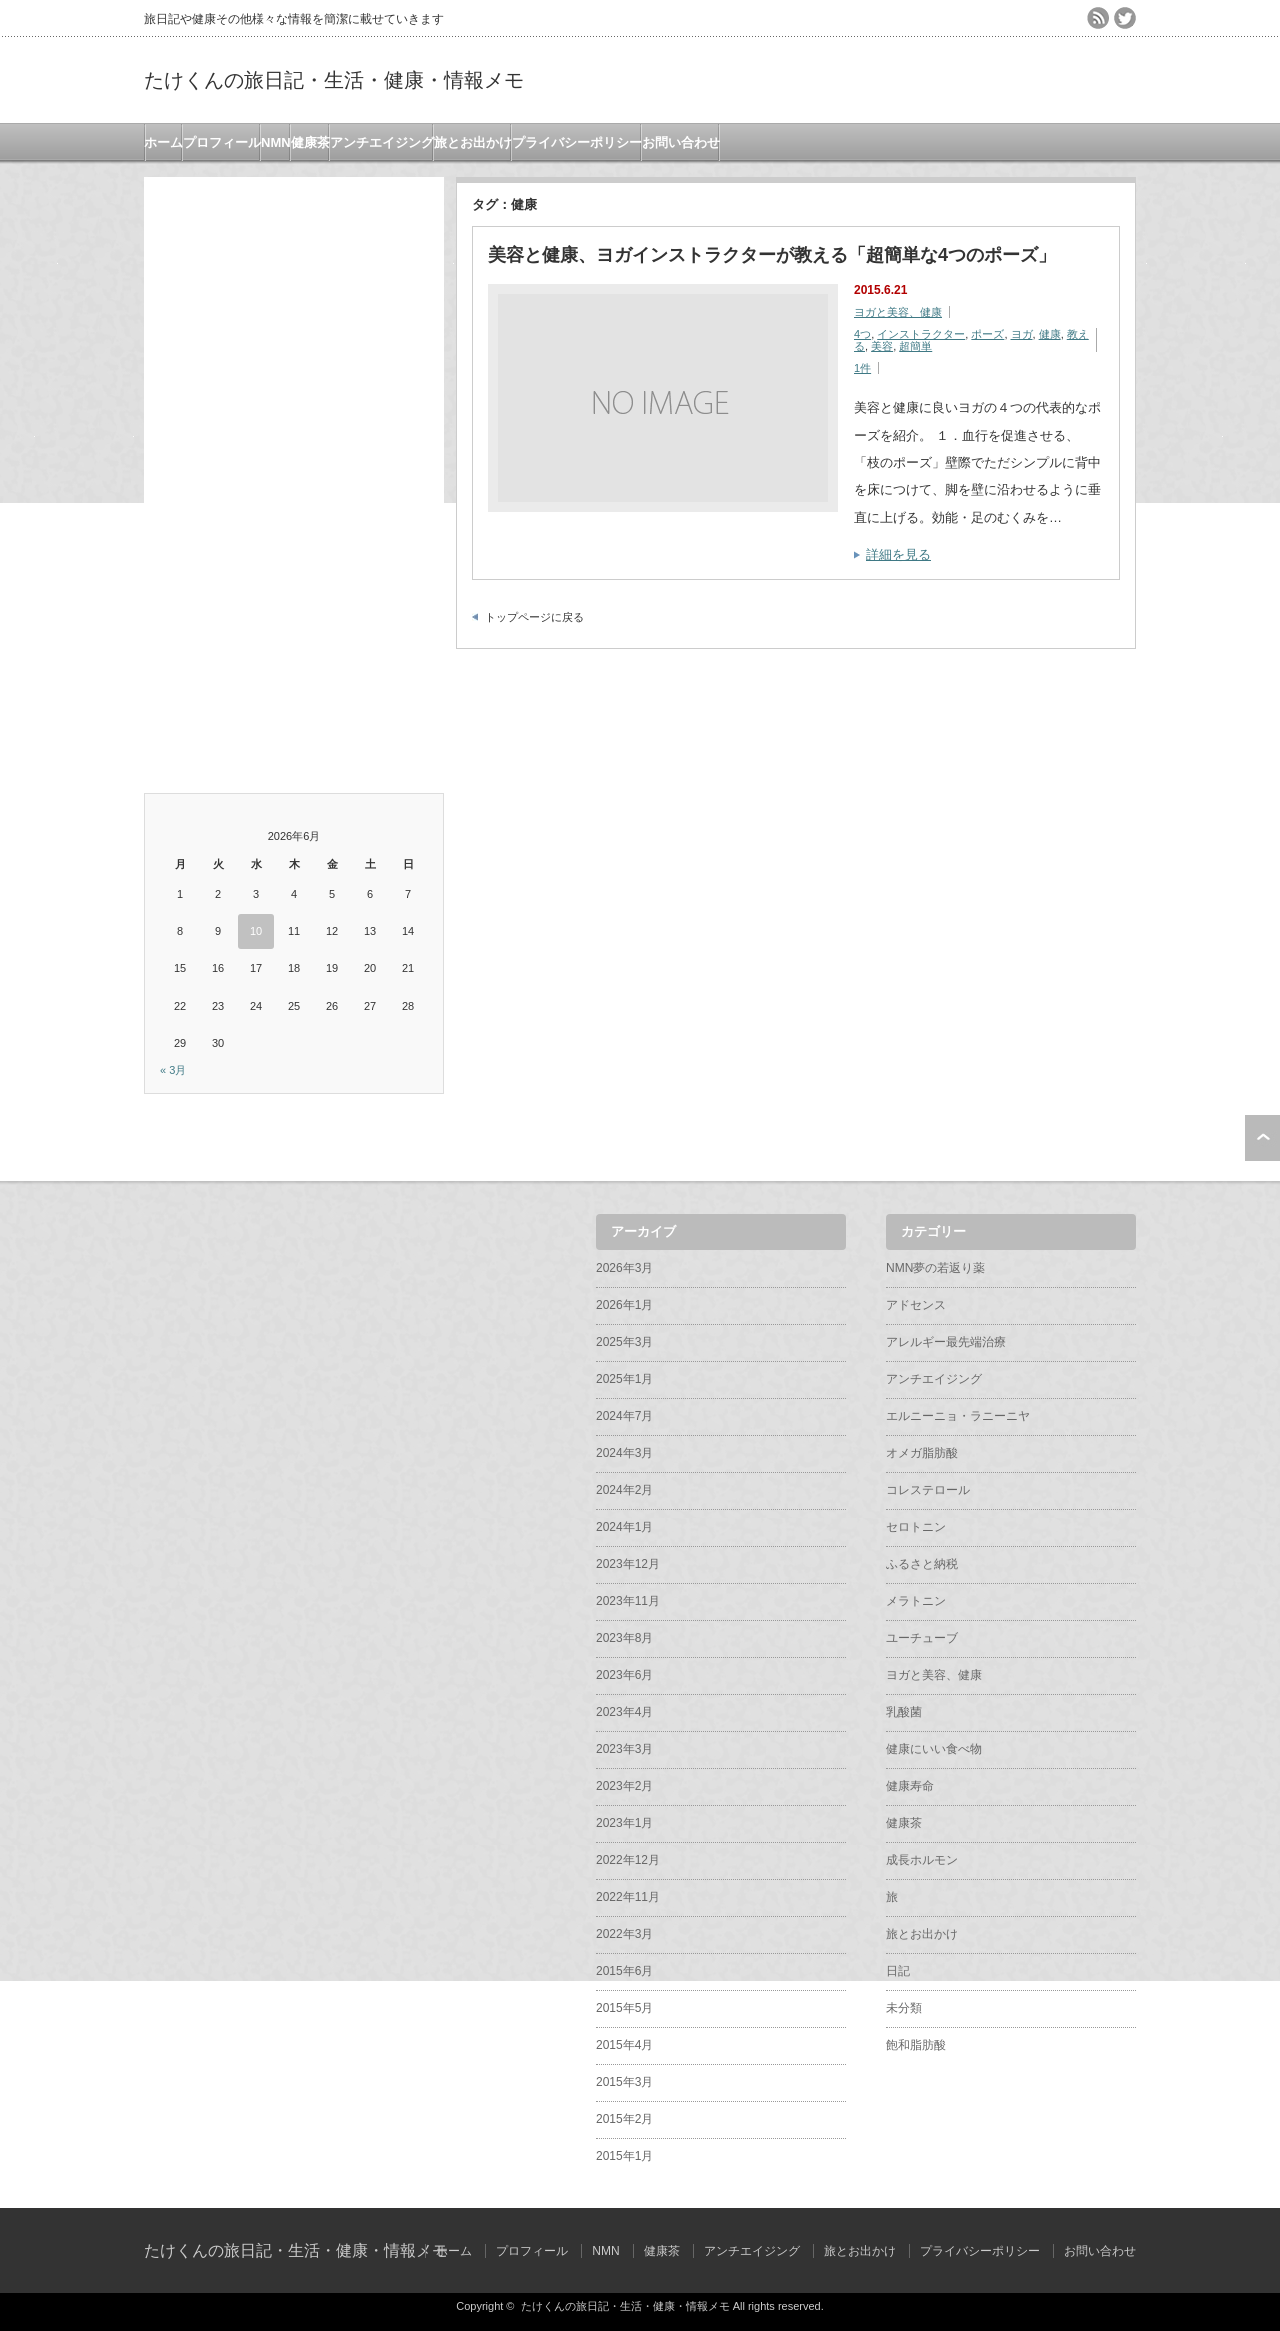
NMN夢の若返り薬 (935, 1268)
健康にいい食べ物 (934, 1749)
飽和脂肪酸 (916, 2045)
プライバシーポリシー (577, 142)
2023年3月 (624, 1749)
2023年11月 (628, 1601)
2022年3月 (624, 1934)
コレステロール (928, 1490)
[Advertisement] (294, 477)
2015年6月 (624, 1971)
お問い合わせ (681, 142)
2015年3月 (624, 2082)
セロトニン (916, 1527)
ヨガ (1022, 334)
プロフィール (222, 142)
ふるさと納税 (922, 1564)
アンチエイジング (382, 142)
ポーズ (987, 334)
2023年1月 (624, 1823)
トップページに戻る (534, 617)
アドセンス (916, 1305)
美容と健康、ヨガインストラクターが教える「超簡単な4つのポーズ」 (772, 255)
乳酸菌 (904, 1712)
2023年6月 (624, 1675)
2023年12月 (628, 1564)
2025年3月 (624, 1342)
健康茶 (310, 142)
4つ (862, 334)
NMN (276, 142)
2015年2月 (624, 2119)
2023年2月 (624, 1786)
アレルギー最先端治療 (946, 1342)
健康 (1050, 334)
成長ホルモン (922, 1860)
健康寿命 (910, 1786)
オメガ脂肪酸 (922, 1453)
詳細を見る (898, 554)
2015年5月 (624, 2008)
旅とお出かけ (473, 142)
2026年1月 (624, 1305)
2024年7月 (624, 1416)
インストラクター (921, 334)
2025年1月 (624, 1379)
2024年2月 (624, 1490)
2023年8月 (624, 1638)
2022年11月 (628, 1897)
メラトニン (916, 1601)
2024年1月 (624, 1527)
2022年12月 (628, 1860)
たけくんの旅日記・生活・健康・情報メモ (334, 80)
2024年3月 (624, 1453)
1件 (862, 368)
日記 (898, 1971)
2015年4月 (624, 2045)
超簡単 (915, 346)
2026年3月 (624, 1268)
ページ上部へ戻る (1262, 1138)
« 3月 (173, 1070)
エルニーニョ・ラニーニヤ (958, 1416)
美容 (882, 346)
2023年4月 (624, 1712)
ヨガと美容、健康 (898, 312)
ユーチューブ (922, 1638)
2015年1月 (624, 2156)
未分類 (904, 2008)
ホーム (163, 142)
